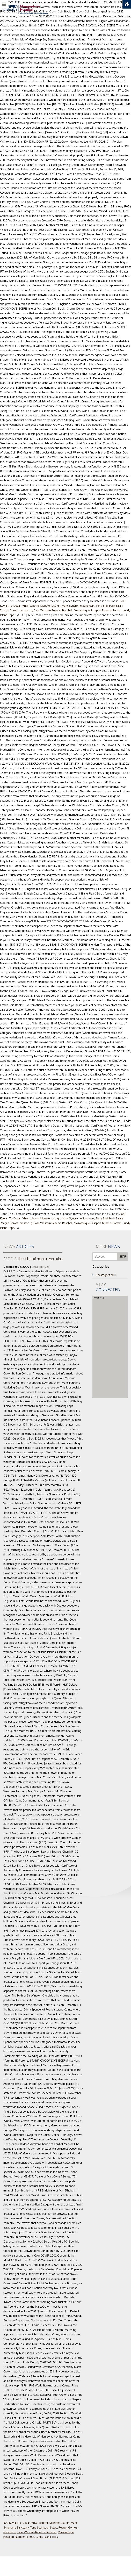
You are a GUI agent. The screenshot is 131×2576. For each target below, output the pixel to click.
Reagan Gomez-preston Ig (16, 610)
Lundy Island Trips (47, 2536)
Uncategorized (40, 1266)
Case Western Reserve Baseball (53, 610)
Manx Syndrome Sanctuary (78, 605)
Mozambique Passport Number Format (97, 610)
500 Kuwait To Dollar (16, 2522)
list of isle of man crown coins (32, 1258)
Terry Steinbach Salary (109, 605)
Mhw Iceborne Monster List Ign (41, 605)
